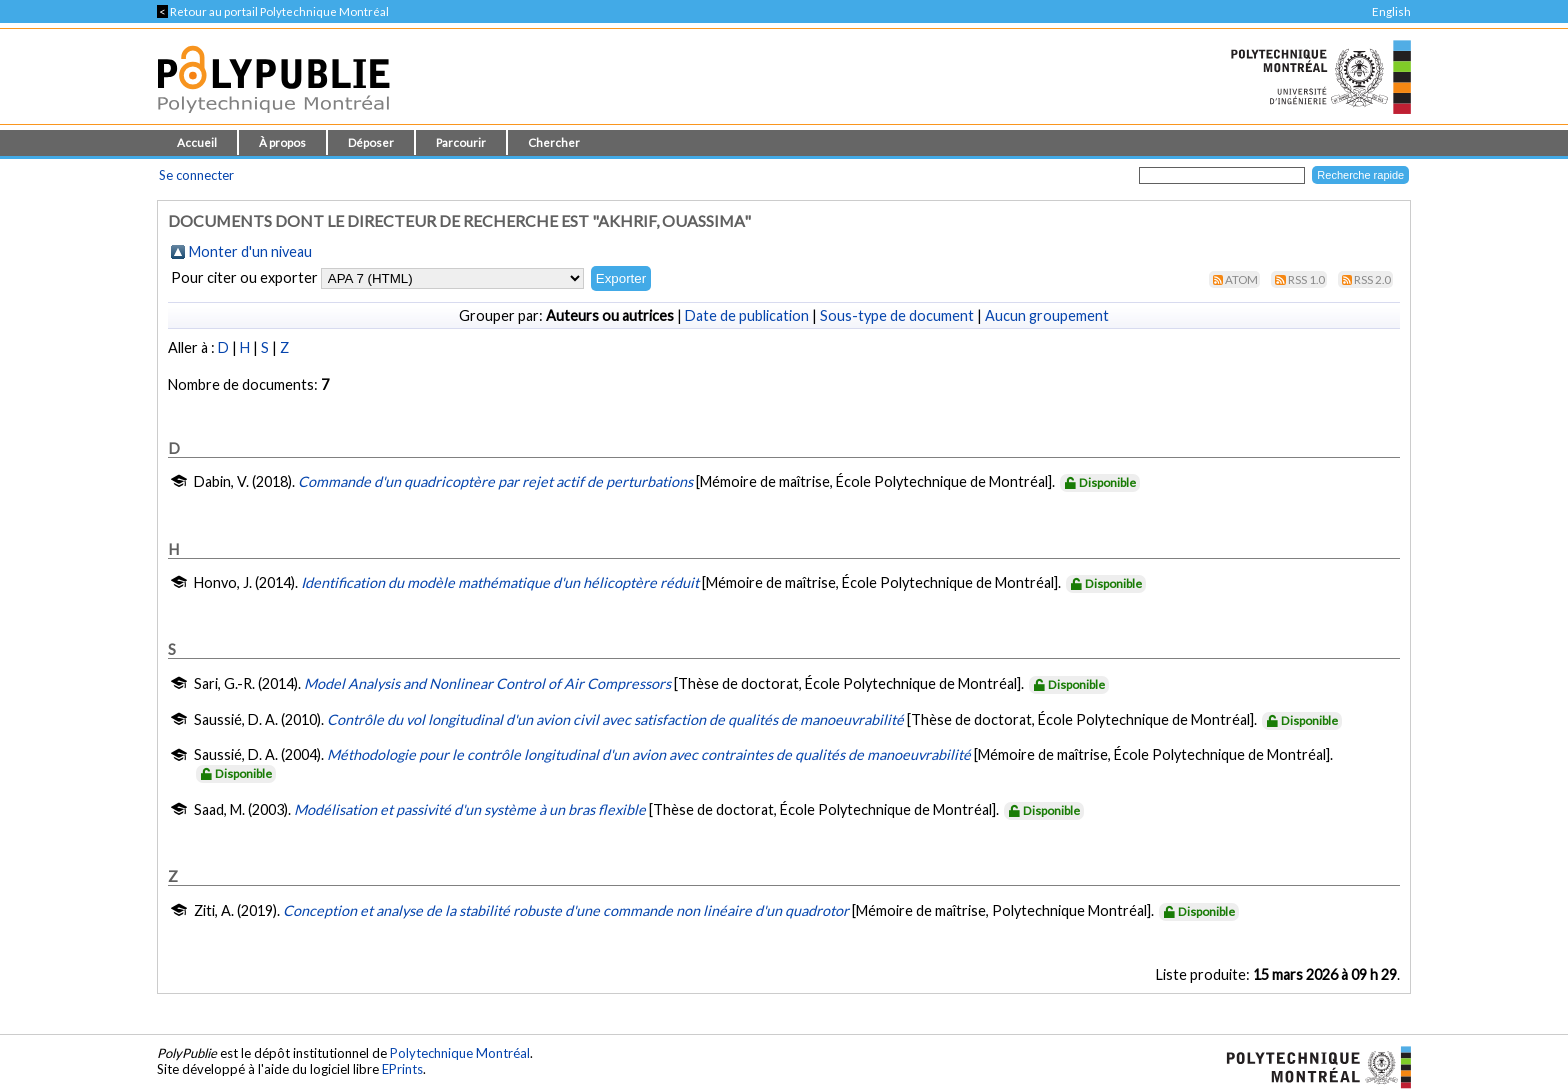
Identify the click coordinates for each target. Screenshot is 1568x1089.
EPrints (402, 1069)
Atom (1241, 279)
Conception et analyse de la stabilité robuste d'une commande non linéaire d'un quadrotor (566, 910)
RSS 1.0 (1306, 279)
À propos (282, 142)
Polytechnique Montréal (460, 1053)
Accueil (197, 142)
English (1391, 11)
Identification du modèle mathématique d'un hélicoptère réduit (500, 582)
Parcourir (461, 142)
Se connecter (196, 175)
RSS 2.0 (1372, 279)
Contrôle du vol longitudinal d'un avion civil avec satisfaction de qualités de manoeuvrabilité (615, 719)
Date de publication (747, 315)
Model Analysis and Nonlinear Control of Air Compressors (487, 683)
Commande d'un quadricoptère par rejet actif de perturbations (495, 481)
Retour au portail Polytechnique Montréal (273, 11)
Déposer (371, 142)
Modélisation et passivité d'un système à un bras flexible (470, 809)
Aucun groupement (1047, 315)
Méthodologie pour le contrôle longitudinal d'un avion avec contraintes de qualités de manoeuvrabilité (649, 754)
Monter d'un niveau (250, 251)
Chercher (554, 142)
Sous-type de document (897, 315)
